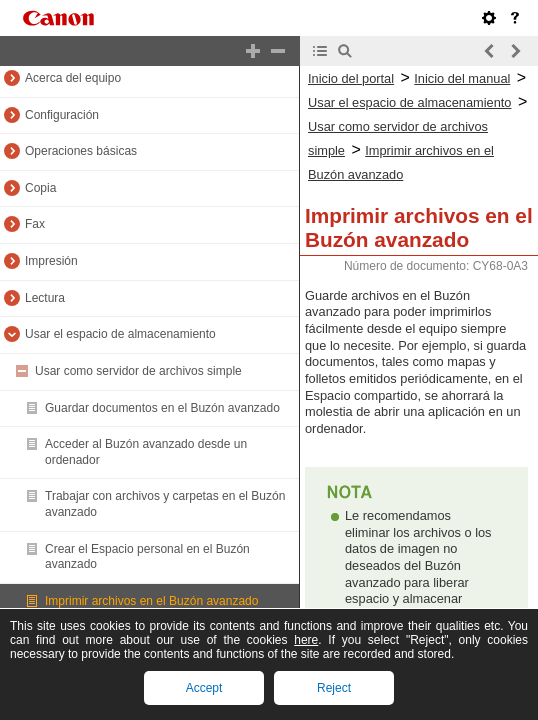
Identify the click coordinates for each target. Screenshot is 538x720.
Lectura (45, 298)
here (306, 640)
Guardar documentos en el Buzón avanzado (162, 408)
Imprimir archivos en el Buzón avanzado (151, 601)
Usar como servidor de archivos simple (138, 371)
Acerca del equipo (73, 78)
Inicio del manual (462, 78)
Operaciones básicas (81, 151)
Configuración (62, 115)
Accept (204, 688)
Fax (35, 224)
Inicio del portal (351, 78)
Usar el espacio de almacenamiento (120, 334)
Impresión (51, 261)
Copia (40, 188)
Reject (334, 688)
